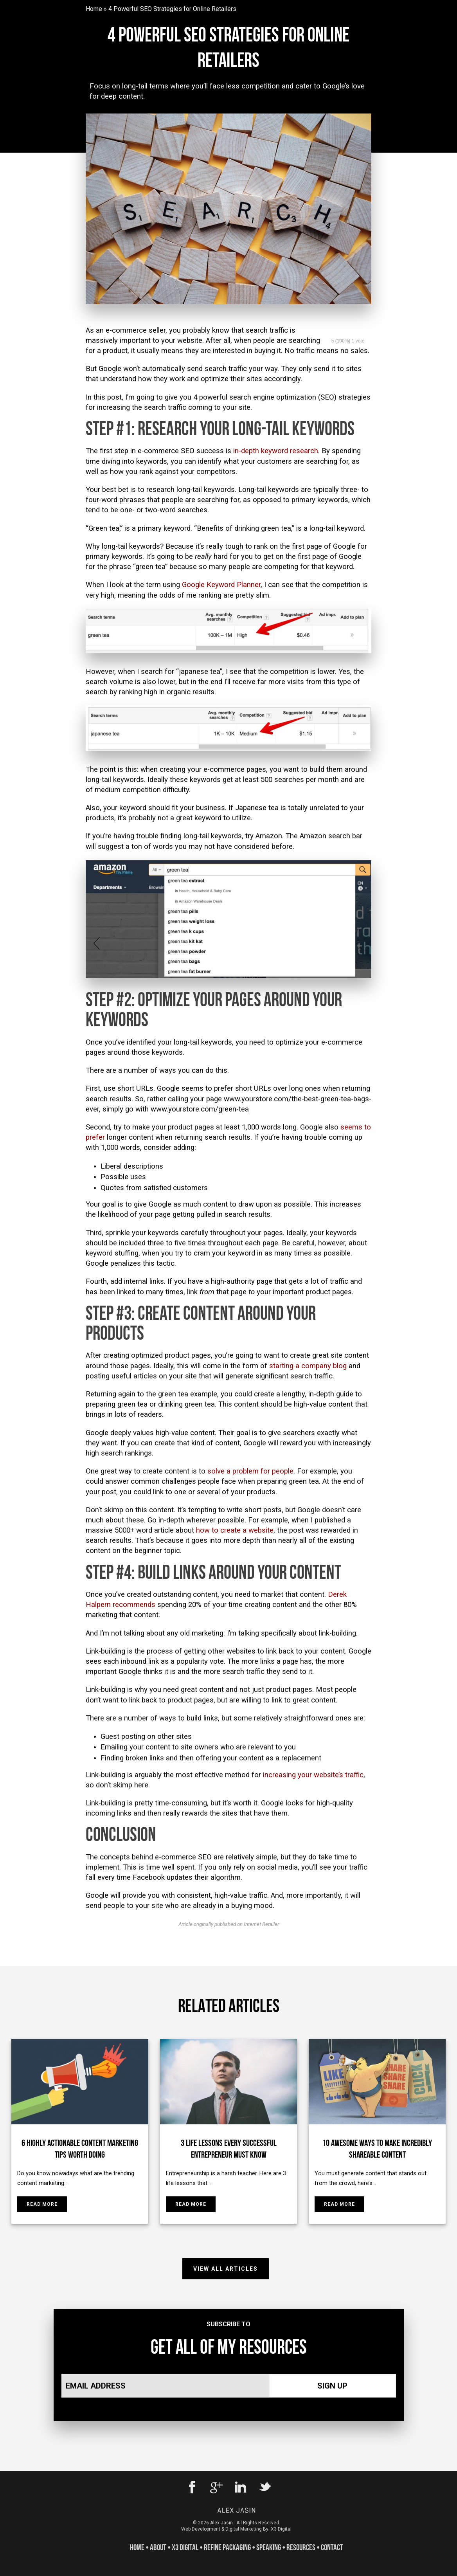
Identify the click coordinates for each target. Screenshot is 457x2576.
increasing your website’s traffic (313, 1775)
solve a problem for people (250, 1471)
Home (94, 9)
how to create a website (234, 1530)
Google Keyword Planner (221, 584)
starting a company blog (308, 1366)
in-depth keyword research (275, 451)
